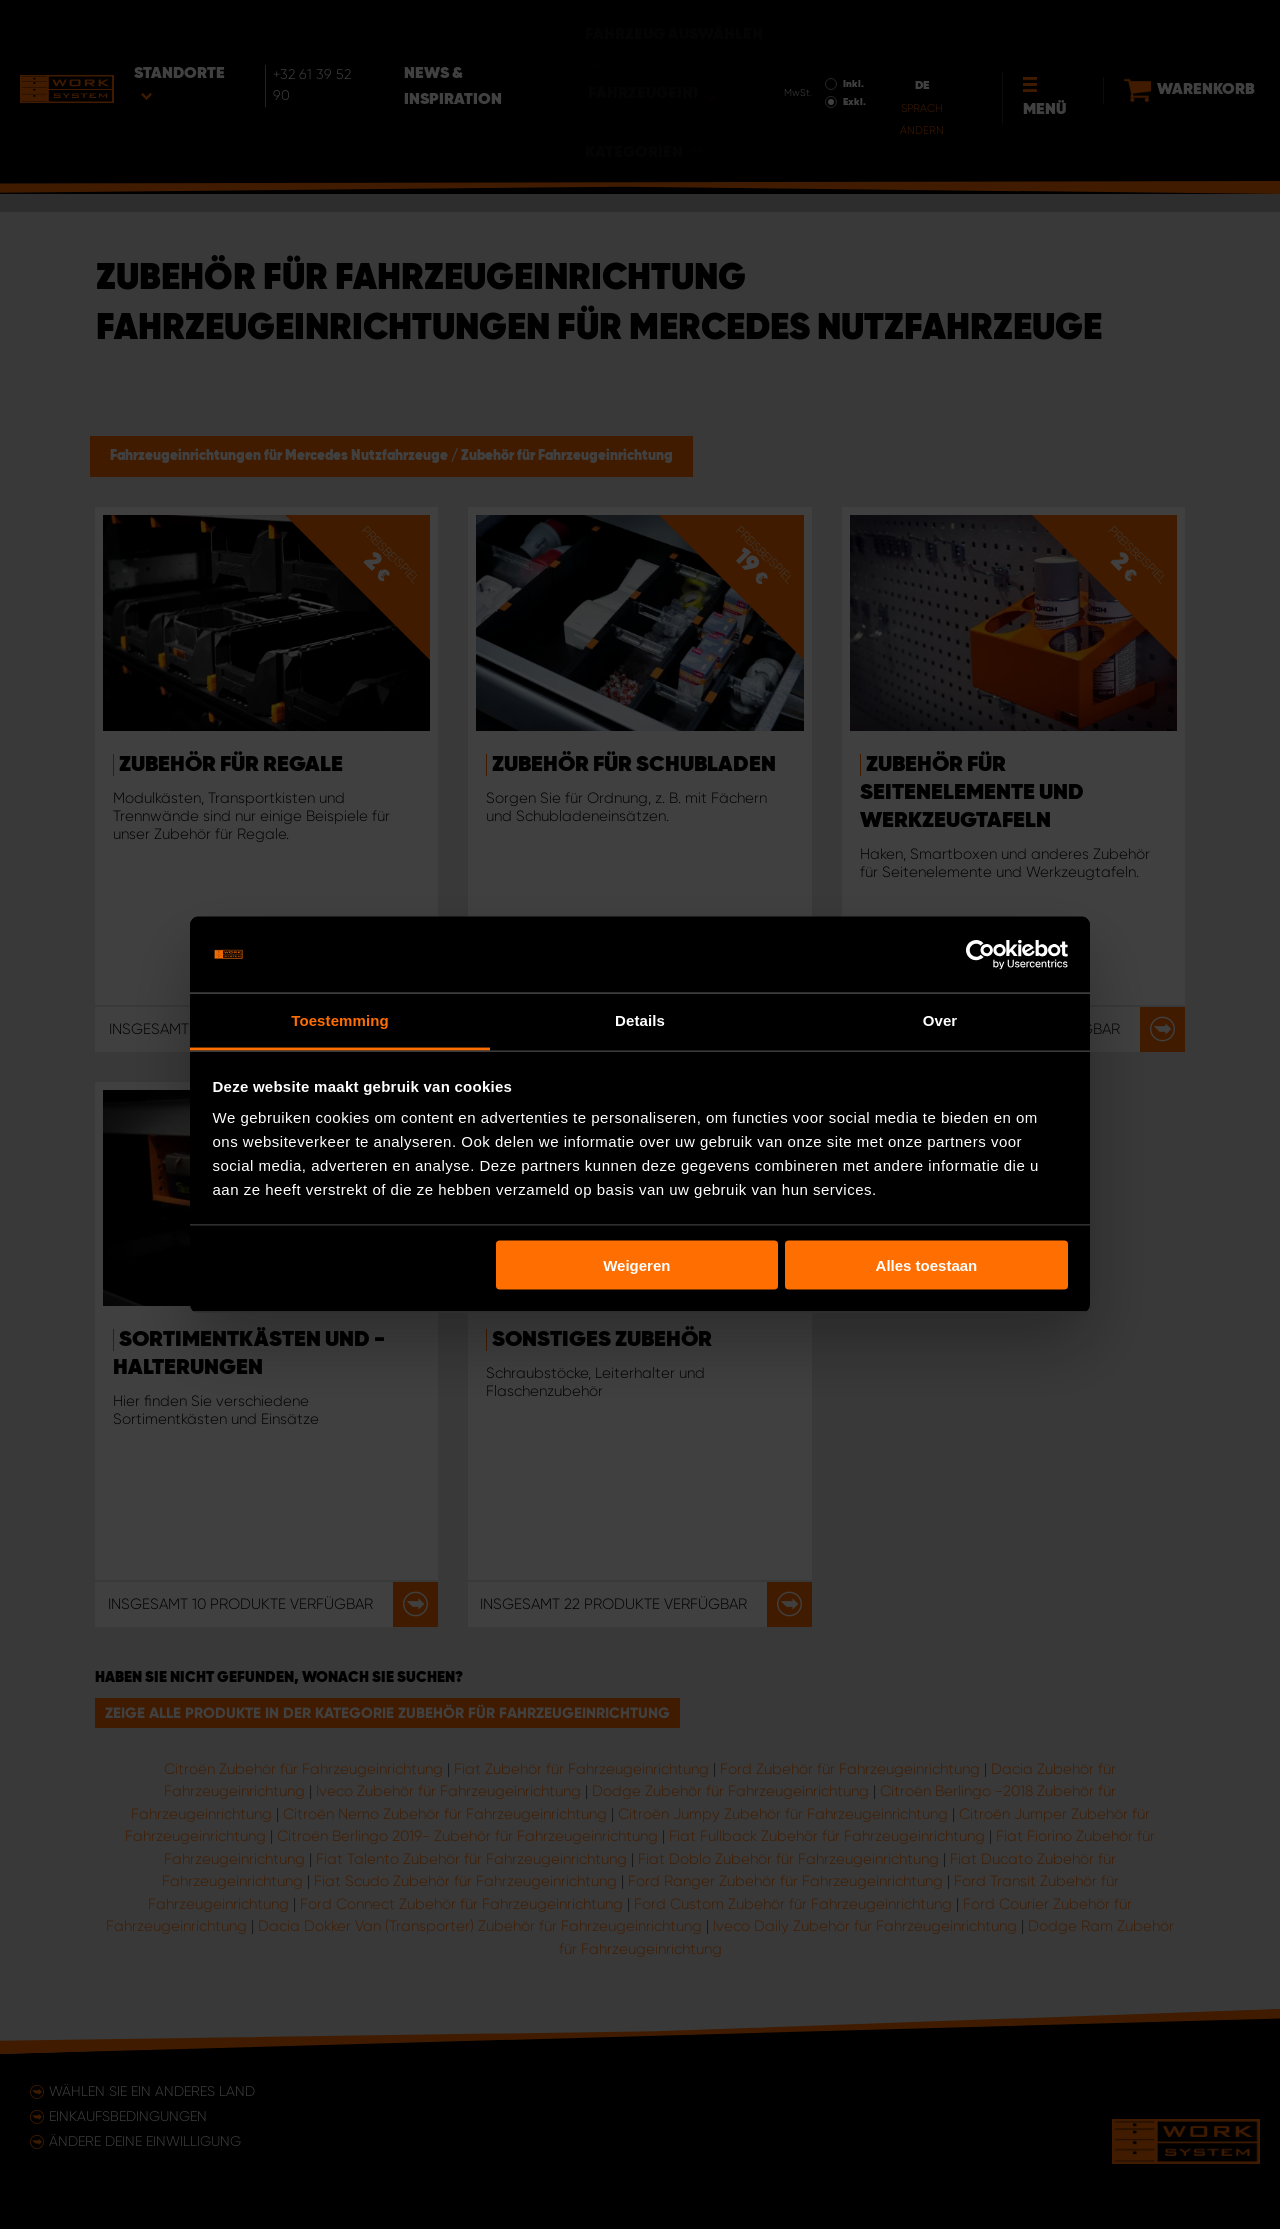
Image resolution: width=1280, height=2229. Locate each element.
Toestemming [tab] (340, 1020)
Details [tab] (640, 1020)
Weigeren (636, 1264)
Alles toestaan (927, 1264)
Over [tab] (940, 1020)
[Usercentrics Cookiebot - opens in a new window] (980, 955)
